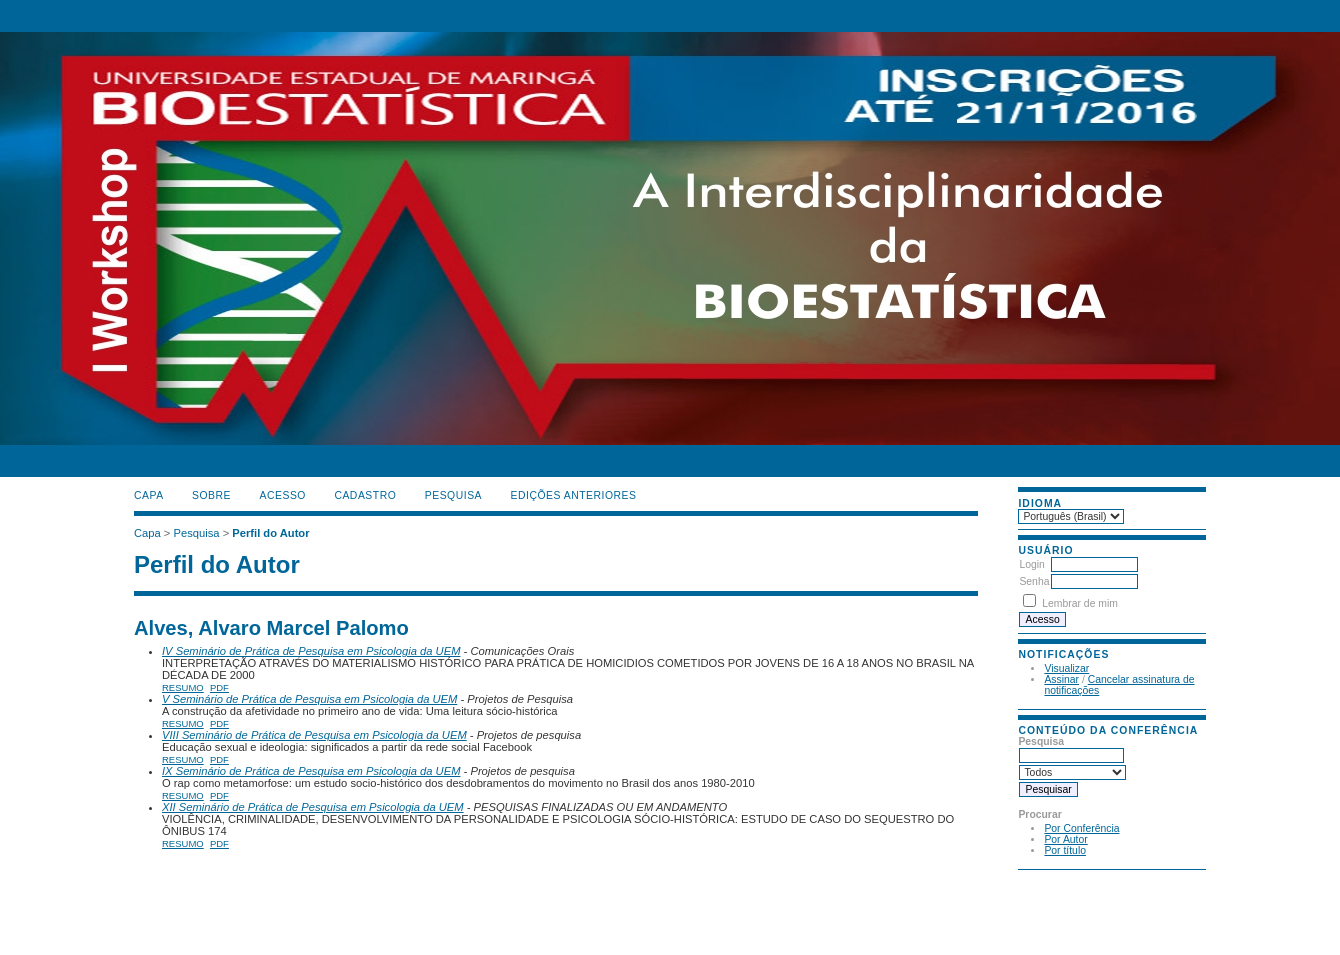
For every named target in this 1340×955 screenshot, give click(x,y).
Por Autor (1065, 839)
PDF (219, 687)
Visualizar (1066, 668)
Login (1031, 564)
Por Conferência (1081, 828)
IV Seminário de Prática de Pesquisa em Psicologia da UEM (311, 651)
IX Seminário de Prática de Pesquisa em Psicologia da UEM (311, 771)
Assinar (1061, 679)
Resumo (183, 687)
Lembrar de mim (1080, 603)
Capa (149, 495)
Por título (1065, 850)
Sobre (211, 495)
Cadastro (365, 495)
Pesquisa (453, 495)
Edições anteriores (574, 495)
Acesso (283, 495)
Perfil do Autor (270, 533)
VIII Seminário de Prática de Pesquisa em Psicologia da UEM (314, 735)
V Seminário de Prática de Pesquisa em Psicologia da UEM (309, 699)
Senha (1034, 581)
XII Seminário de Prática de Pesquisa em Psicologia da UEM (313, 807)
